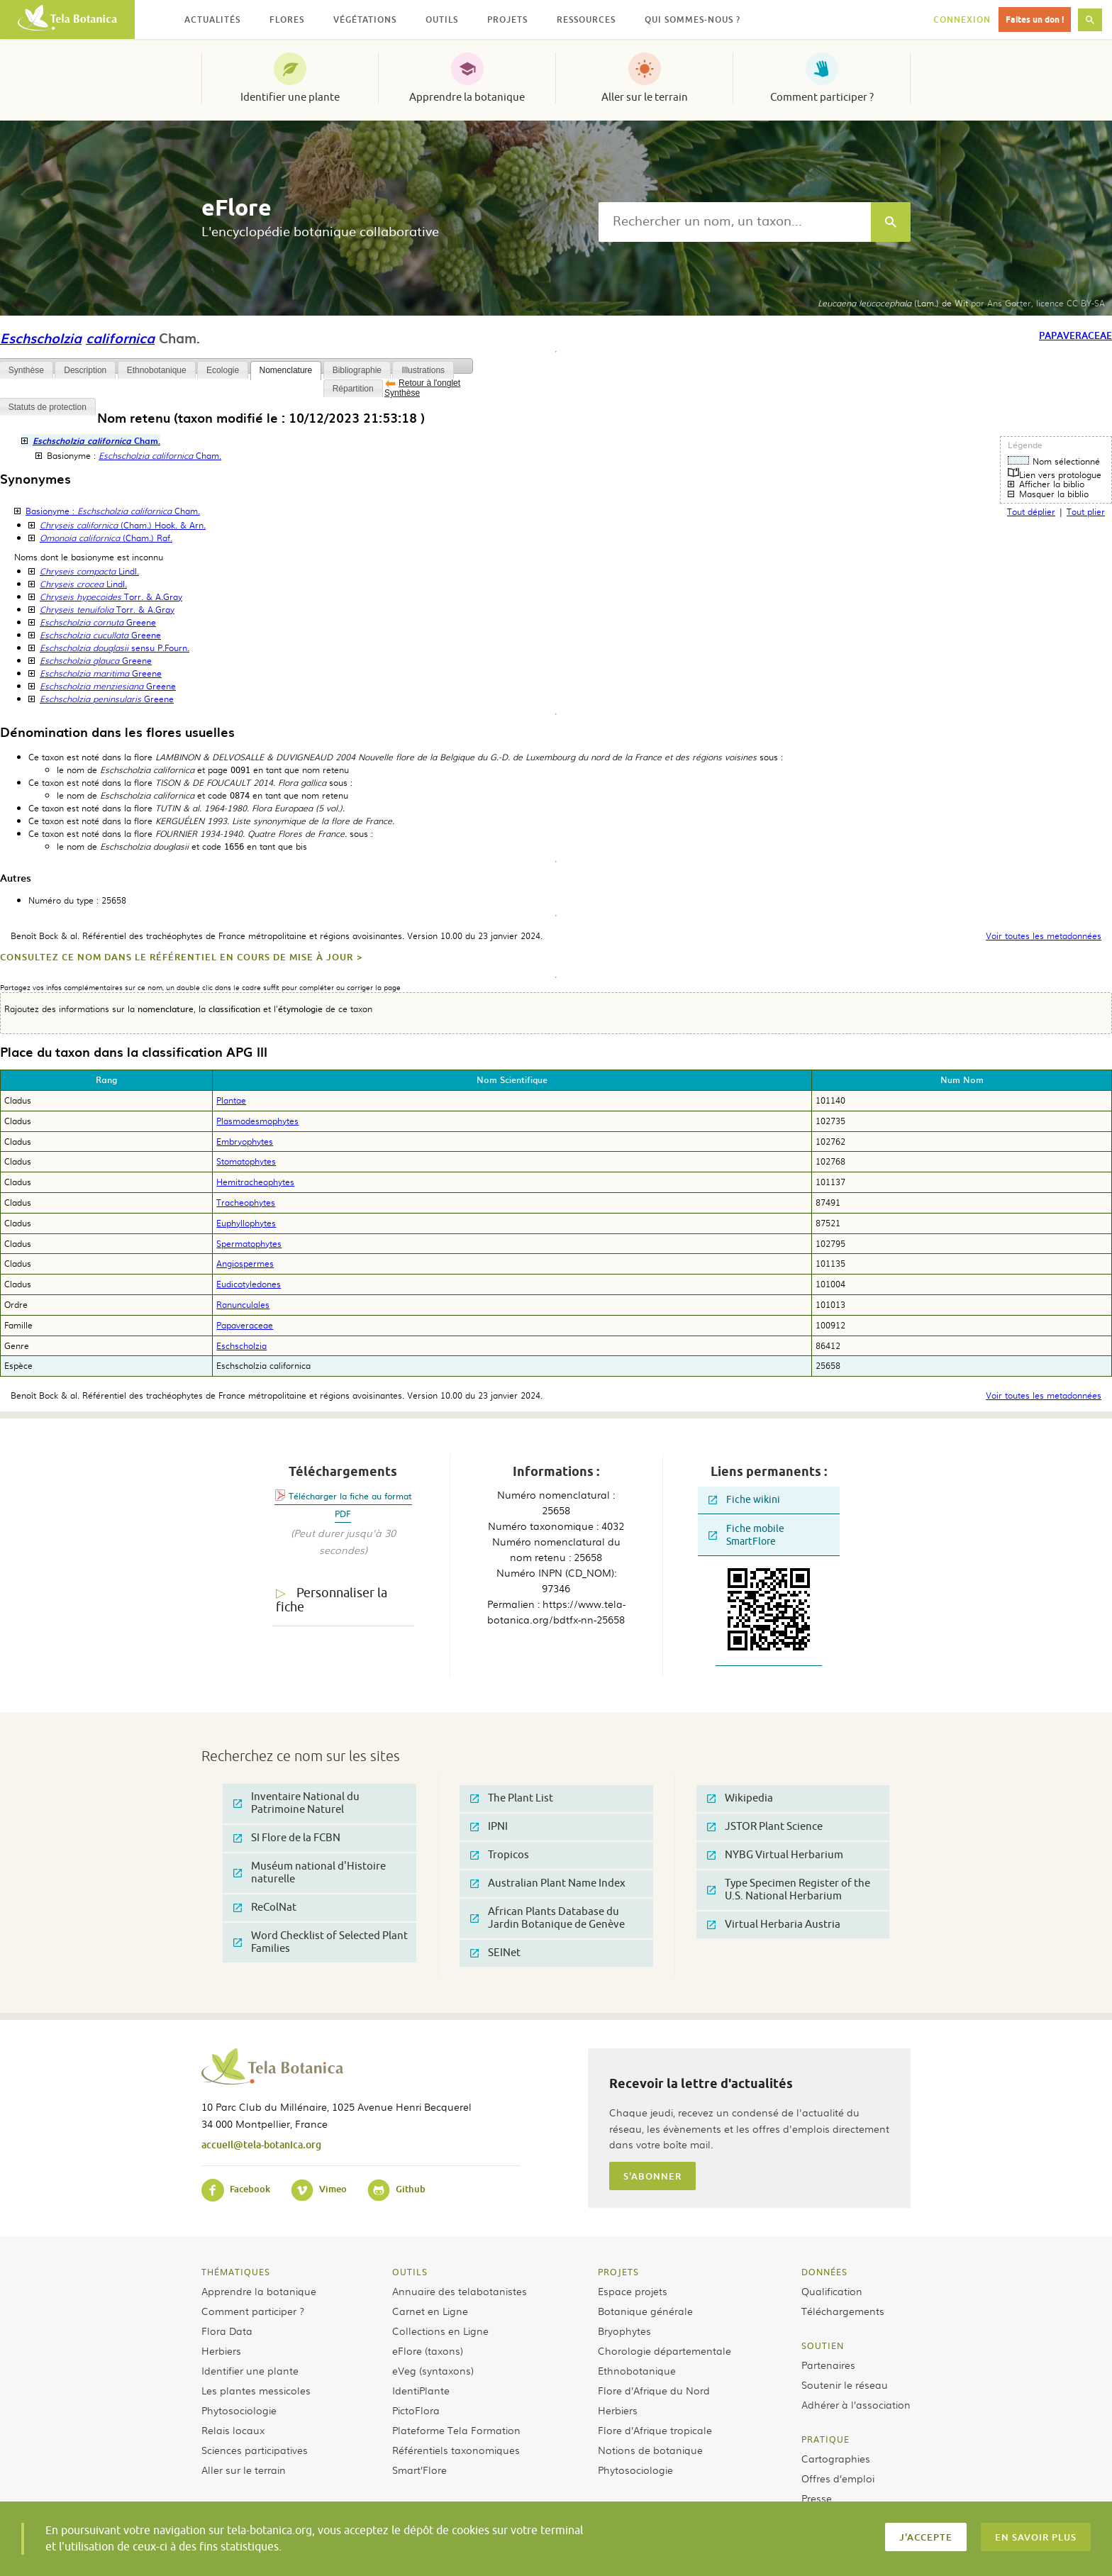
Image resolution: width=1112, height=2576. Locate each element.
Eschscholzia (41, 338)
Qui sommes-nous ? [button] (692, 19)
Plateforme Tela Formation (456, 2430)
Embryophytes (244, 1141)
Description (85, 370)
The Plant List (511, 1798)
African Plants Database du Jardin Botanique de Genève (547, 1918)
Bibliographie (357, 370)
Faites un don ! (1035, 19)
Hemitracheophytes (255, 1181)
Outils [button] (442, 19)
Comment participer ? (822, 97)
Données (824, 2271)
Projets (618, 2271)
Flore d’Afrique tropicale (655, 2430)
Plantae (231, 1100)
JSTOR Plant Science (765, 1826)
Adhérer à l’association (856, 2404)
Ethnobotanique (157, 370)
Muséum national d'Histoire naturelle (309, 1873)
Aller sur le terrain (644, 97)
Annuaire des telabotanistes (459, 2291)
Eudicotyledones (248, 1283)
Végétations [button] (364, 19)
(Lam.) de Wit (893, 302)
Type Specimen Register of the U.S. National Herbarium (788, 1890)
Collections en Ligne (440, 2331)
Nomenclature (286, 370)
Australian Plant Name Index (548, 1883)
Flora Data (226, 2331)
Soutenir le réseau (844, 2384)
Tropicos (499, 1855)
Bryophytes (624, 2331)
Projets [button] (507, 19)
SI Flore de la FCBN (286, 1838)
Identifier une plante (290, 97)
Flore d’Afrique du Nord (654, 2390)
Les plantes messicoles (256, 2390)
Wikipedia (740, 1798)
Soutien (822, 2345)
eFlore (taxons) (427, 2350)
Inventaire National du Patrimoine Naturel (296, 1803)
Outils (410, 2271)
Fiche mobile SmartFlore (746, 1535)
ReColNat (264, 1907)
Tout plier (1086, 511)
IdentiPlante (421, 2390)
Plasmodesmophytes (257, 1120)
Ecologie (222, 370)
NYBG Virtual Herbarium (775, 1855)
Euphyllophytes (246, 1222)
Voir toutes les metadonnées (1043, 936)
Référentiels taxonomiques (456, 2450)
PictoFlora (416, 2410)
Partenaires (828, 2365)
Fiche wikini (744, 1500)
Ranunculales (242, 1304)
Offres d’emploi (837, 2478)
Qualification (831, 2291)
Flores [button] (286, 19)
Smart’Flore (419, 2470)
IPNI (489, 1826)
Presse (816, 2498)
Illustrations (423, 370)
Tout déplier (1031, 511)
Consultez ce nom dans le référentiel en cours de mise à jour (176, 957)
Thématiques (235, 2271)
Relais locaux (233, 2430)
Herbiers (221, 2350)
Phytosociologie (239, 2410)
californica (120, 338)
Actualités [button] (212, 19)
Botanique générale (645, 2311)
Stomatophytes (246, 1161)
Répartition (353, 389)
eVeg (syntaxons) (433, 2370)
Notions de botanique (650, 2450)
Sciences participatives (254, 2450)
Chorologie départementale (664, 2350)
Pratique (825, 2439)
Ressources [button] (586, 19)
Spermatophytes (249, 1243)
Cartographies (835, 2458)
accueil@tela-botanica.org (261, 2144)
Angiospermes (245, 1263)
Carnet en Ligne (430, 2311)
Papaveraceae (1075, 335)
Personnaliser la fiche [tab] (331, 1600)
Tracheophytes (245, 1202)
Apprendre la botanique (467, 97)
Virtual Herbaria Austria (773, 1924)
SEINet (495, 1953)
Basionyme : (113, 510)
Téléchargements (842, 2311)
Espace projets (632, 2291)
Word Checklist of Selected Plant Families (320, 1942)
